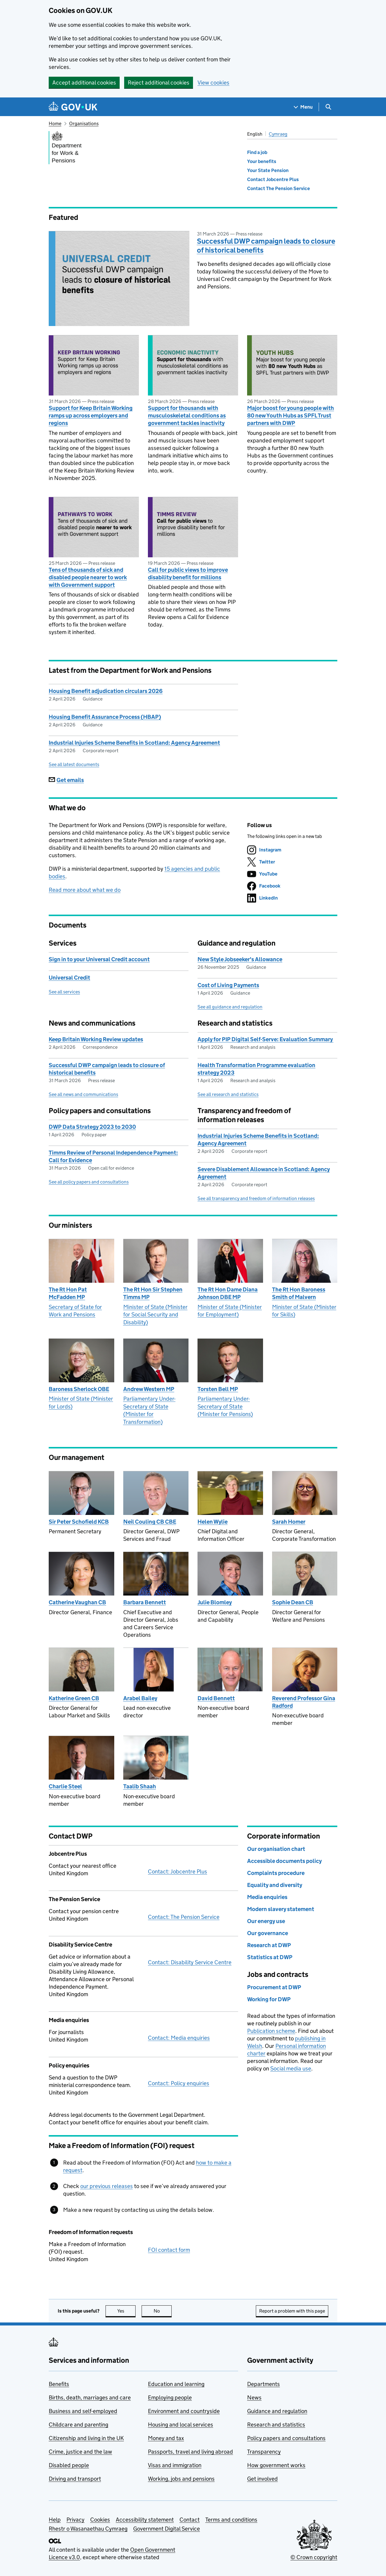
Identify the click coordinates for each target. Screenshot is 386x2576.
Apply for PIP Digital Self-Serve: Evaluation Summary (265, 1039)
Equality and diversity (274, 1885)
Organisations (84, 123)
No (163, 2311)
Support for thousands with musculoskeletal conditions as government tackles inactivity (187, 415)
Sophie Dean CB (292, 1602)
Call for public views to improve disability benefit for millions (188, 573)
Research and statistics (276, 2424)
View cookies (213, 82)
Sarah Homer (288, 1521)
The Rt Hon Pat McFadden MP (68, 1293)
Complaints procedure (276, 1873)
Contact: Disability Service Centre (189, 1962)
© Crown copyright (313, 2557)
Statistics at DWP (270, 1957)
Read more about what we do (85, 889)
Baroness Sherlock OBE (79, 1389)
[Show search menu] (328, 107)
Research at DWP (269, 1945)
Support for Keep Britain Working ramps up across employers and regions (91, 415)
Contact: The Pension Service (183, 1916)
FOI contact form (169, 2249)
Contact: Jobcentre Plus (177, 1871)
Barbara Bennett (144, 1602)
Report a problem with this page (292, 2311)
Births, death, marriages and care (90, 2397)
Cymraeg (278, 134)
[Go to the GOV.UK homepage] (73, 106)
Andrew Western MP (148, 1389)
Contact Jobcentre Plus (273, 179)
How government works (276, 2465)
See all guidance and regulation (230, 1007)
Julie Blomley (215, 1602)
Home (55, 123)
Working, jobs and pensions (181, 2478)
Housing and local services (180, 2424)
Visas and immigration (174, 2465)
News (254, 2397)
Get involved (262, 2478)
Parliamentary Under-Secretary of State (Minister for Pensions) (225, 1406)
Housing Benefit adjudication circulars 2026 (106, 691)
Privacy (75, 2519)
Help (55, 2519)
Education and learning (176, 2384)
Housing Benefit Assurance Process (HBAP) (105, 716)
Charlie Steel (65, 1786)
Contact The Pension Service (278, 188)
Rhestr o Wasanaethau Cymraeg (88, 2528)
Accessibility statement (145, 2519)
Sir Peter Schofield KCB (79, 1521)
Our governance (267, 1933)
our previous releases (106, 2186)
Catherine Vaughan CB (77, 1602)
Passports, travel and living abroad (190, 2451)
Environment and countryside (184, 2411)
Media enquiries (267, 1897)
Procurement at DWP (274, 1987)
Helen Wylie (213, 1521)
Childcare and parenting (78, 2424)
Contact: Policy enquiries (178, 2083)
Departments (263, 2384)
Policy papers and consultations (286, 2438)
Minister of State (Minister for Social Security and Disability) (155, 1314)
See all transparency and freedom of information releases (256, 1198)
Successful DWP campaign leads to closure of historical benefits (266, 245)
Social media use (290, 2068)
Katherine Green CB (74, 1698)
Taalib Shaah (139, 1786)
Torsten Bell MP (218, 1389)
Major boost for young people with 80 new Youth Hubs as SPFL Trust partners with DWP (290, 415)
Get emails (66, 780)
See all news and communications (83, 1094)
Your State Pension (268, 170)
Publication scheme (271, 2030)
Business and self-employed (83, 2411)
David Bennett (216, 1698)
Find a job (257, 152)
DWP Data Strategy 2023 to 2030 (92, 1126)
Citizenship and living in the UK (86, 2438)
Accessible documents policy (284, 1860)
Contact (189, 2519)
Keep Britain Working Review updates (96, 1039)
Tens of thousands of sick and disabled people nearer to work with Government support (88, 577)
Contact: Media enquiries (179, 2037)
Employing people (170, 2397)
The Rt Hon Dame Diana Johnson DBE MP (228, 1293)
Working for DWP (269, 1999)
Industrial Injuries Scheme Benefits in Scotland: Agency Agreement (134, 742)
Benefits (59, 2384)
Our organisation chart (276, 1848)
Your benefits (261, 161)
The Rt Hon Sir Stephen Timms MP (152, 1293)
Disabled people (69, 2465)
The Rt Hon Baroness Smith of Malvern (298, 1293)
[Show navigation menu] (303, 107)
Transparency (264, 2451)
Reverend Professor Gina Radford (303, 1702)
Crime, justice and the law (80, 2451)
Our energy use (266, 1921)
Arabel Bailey (140, 1698)
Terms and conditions (231, 2519)
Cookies (100, 2519)
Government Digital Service (166, 2528)
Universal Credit (69, 977)
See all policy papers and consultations (89, 1182)
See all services (64, 992)
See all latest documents (74, 764)
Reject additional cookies (158, 82)
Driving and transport (75, 2478)
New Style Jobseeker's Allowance (240, 959)
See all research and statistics (228, 1094)
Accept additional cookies (84, 82)
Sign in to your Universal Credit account (99, 959)
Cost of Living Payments (228, 985)
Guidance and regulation (277, 2411)
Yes (126, 2311)
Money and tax (166, 2438)
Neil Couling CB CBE (149, 1521)
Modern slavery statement (280, 1909)
